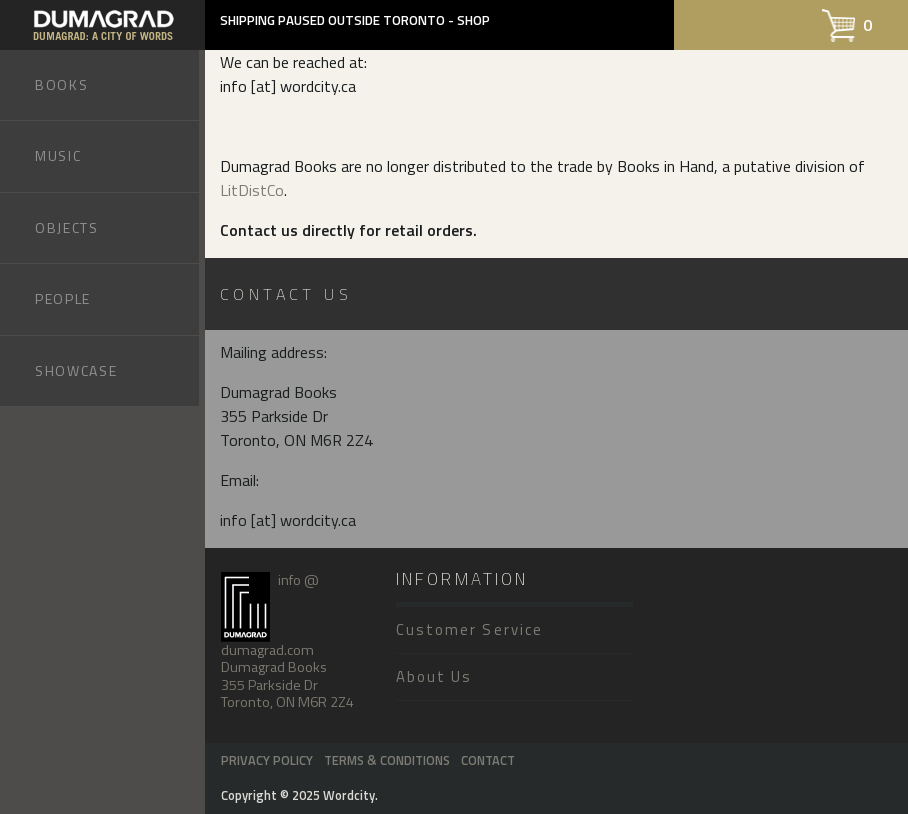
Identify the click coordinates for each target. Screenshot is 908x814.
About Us (434, 676)
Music (58, 155)
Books (61, 84)
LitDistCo (252, 190)
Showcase (76, 370)
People (63, 298)
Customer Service (469, 629)
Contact (488, 760)
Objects (67, 227)
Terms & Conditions (387, 760)
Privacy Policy (267, 760)
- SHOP (469, 20)
